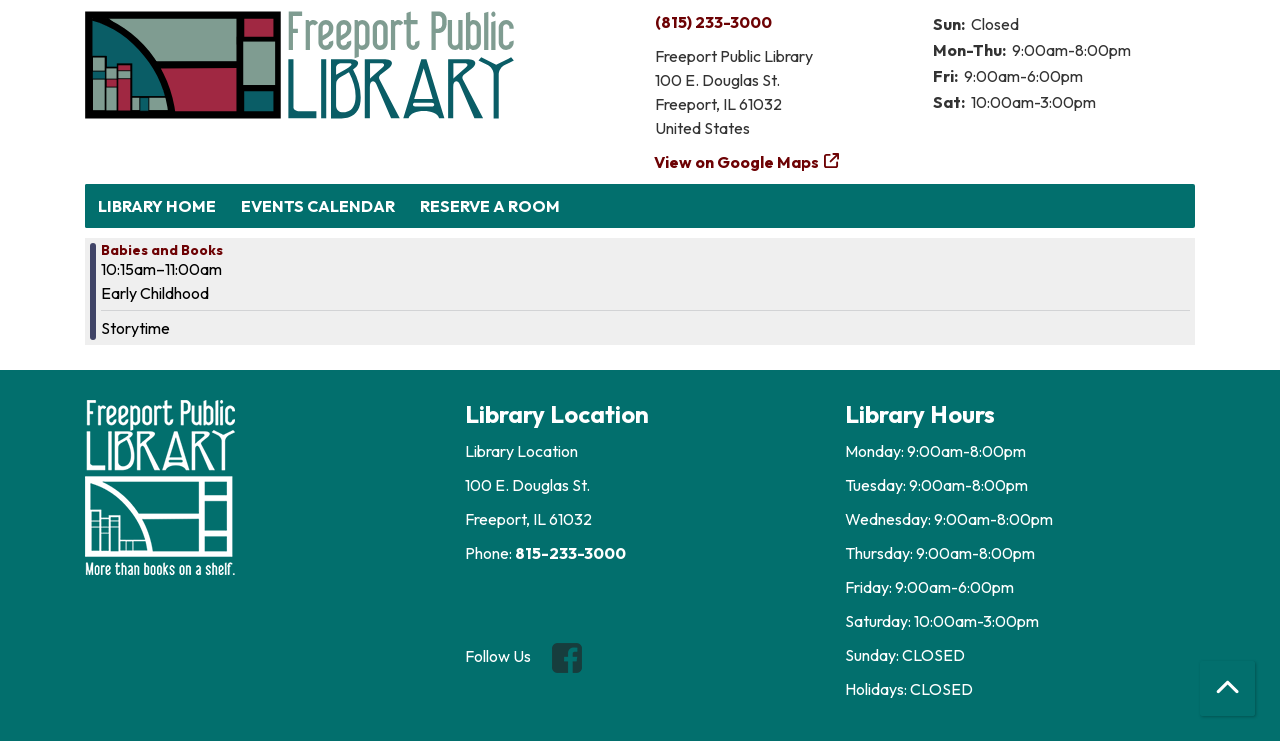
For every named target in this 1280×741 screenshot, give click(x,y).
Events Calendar (318, 206)
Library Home (157, 206)
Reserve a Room (490, 206)
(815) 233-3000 (713, 22)
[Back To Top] (1227, 688)
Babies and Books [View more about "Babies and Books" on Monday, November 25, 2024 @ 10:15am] (162, 250)
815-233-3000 (570, 553)
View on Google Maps (737, 162)
